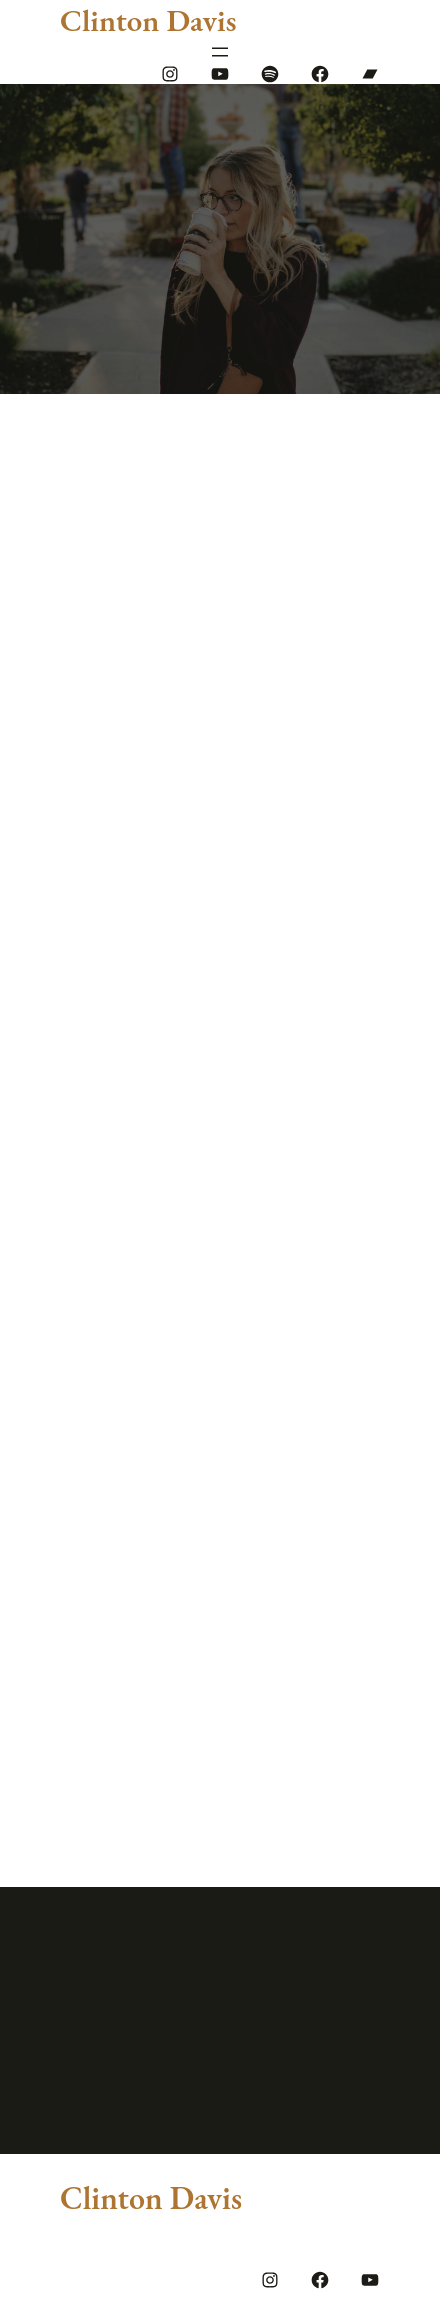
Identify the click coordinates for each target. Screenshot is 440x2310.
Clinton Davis (148, 20)
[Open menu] (220, 52)
